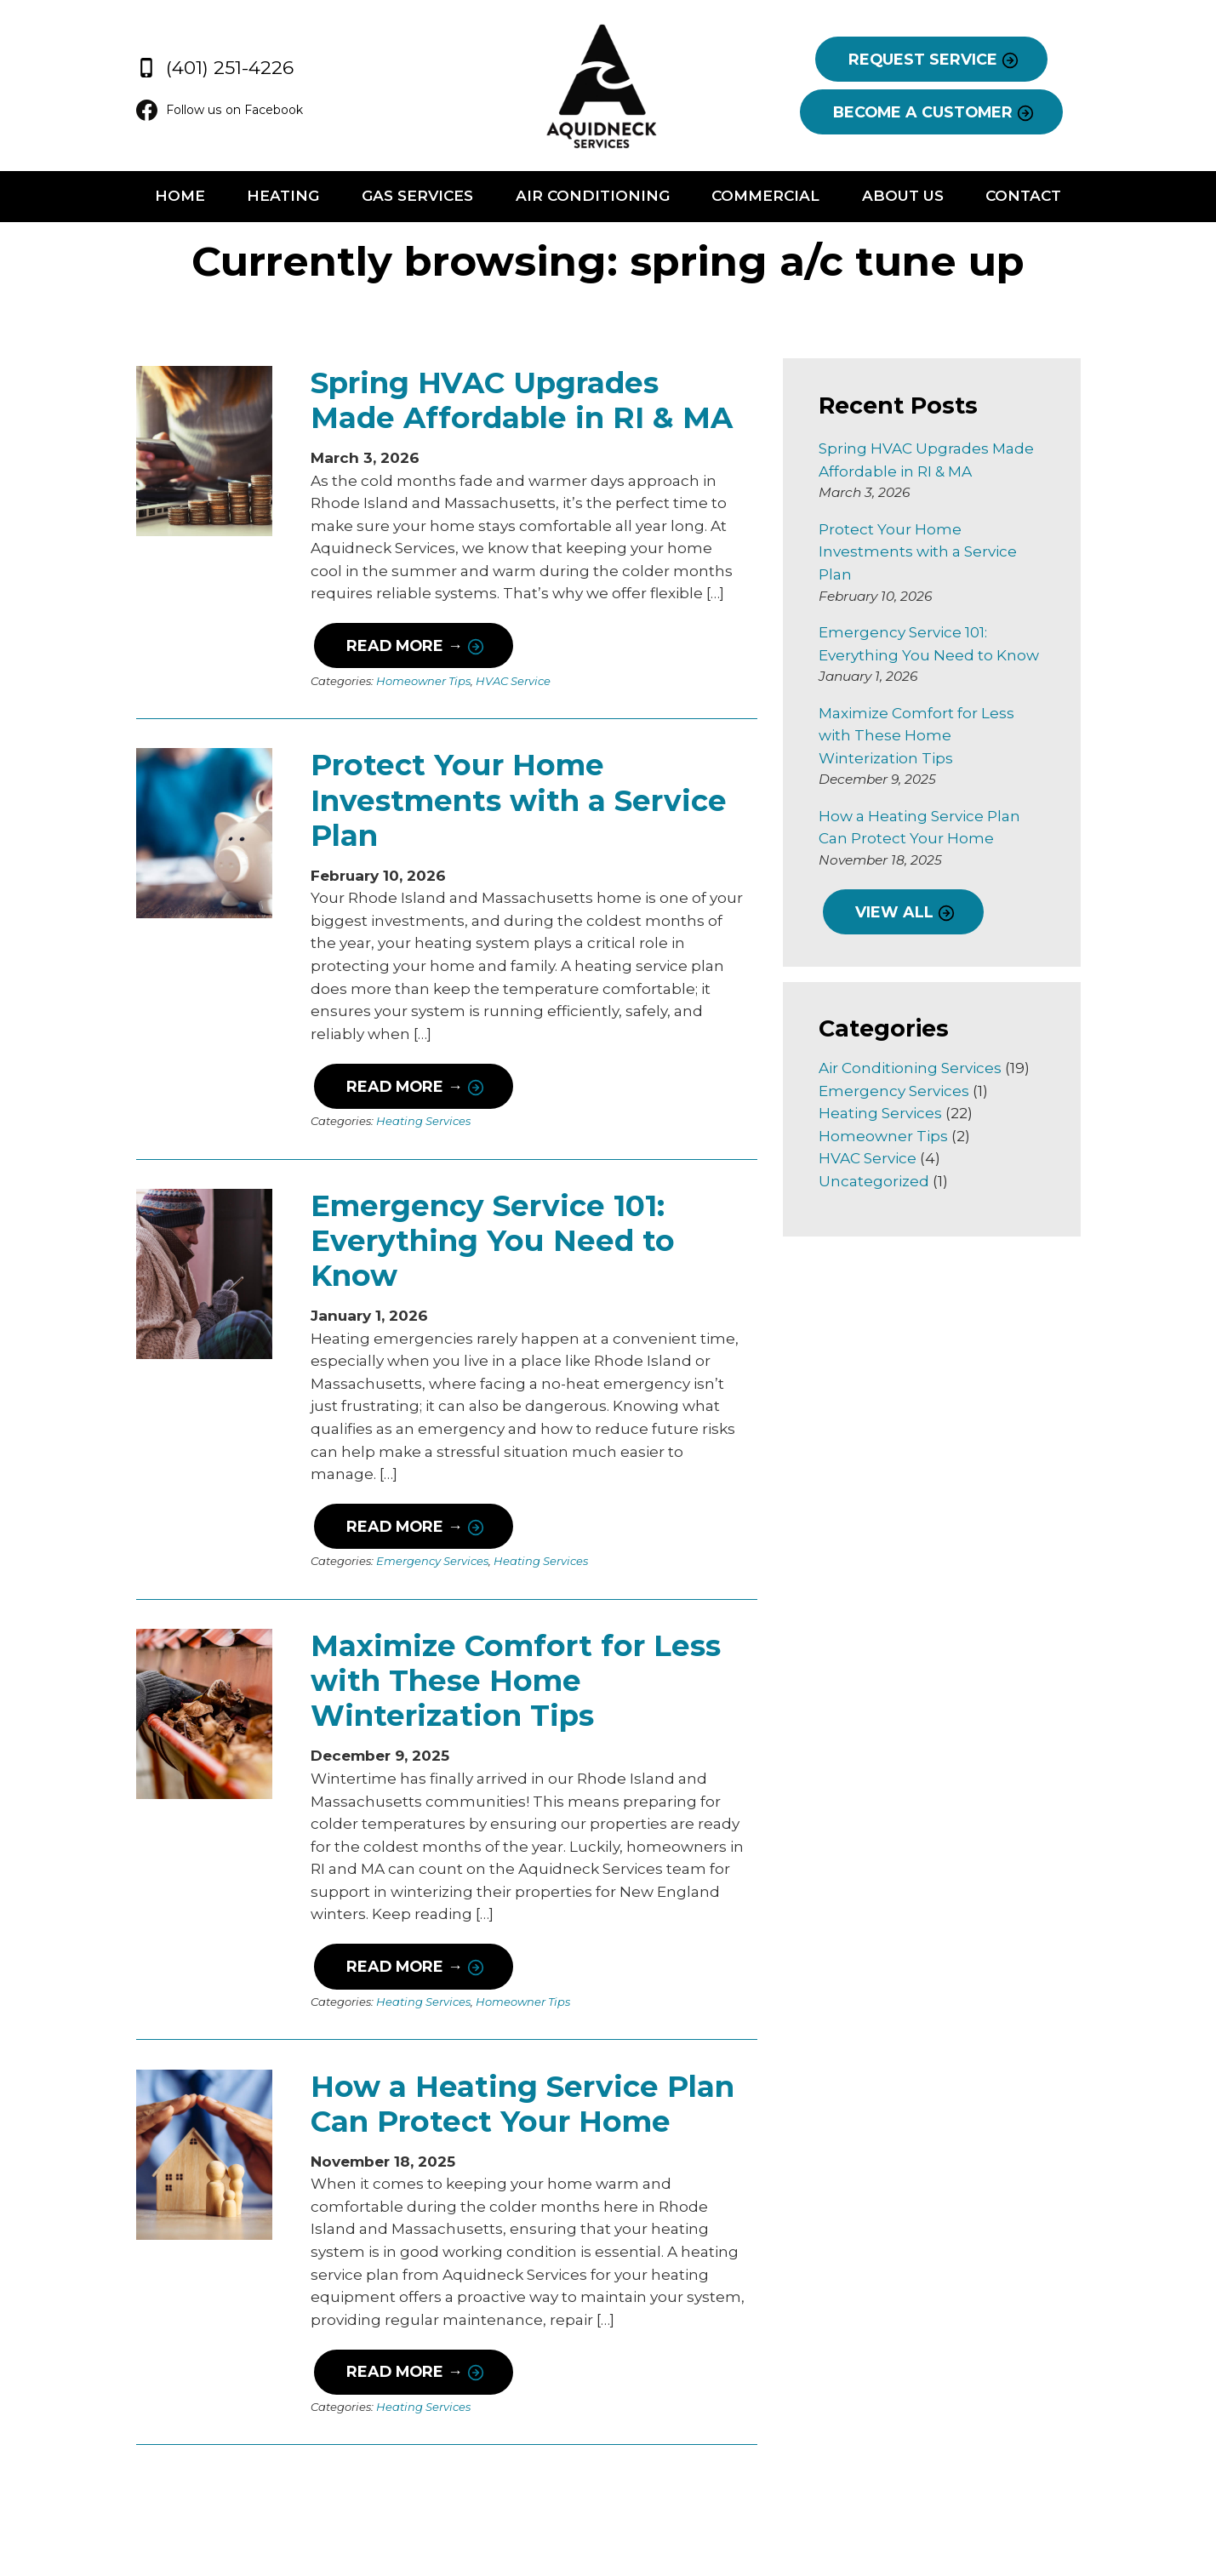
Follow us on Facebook (163, 111)
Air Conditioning (593, 198)
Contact (1075, 198)
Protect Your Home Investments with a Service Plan (515, 786)
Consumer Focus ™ (1052, 2528)
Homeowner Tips (381, 683)
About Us (937, 198)
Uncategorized (895, 1136)
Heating (249, 198)
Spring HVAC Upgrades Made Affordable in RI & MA (489, 403)
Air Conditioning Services (931, 1023)
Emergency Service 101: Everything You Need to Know (498, 1168)
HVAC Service (471, 683)
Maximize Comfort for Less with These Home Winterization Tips (513, 1551)
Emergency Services (390, 1448)
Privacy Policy (991, 2505)
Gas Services (400, 198)
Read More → (361, 648)
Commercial (782, 198)
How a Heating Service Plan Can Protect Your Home (514, 1934)
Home (128, 198)
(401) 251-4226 (152, 64)
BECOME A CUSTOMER (964, 112)
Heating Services (381, 1066)
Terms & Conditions (1104, 2505)
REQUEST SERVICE (964, 60)
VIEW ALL (914, 867)
